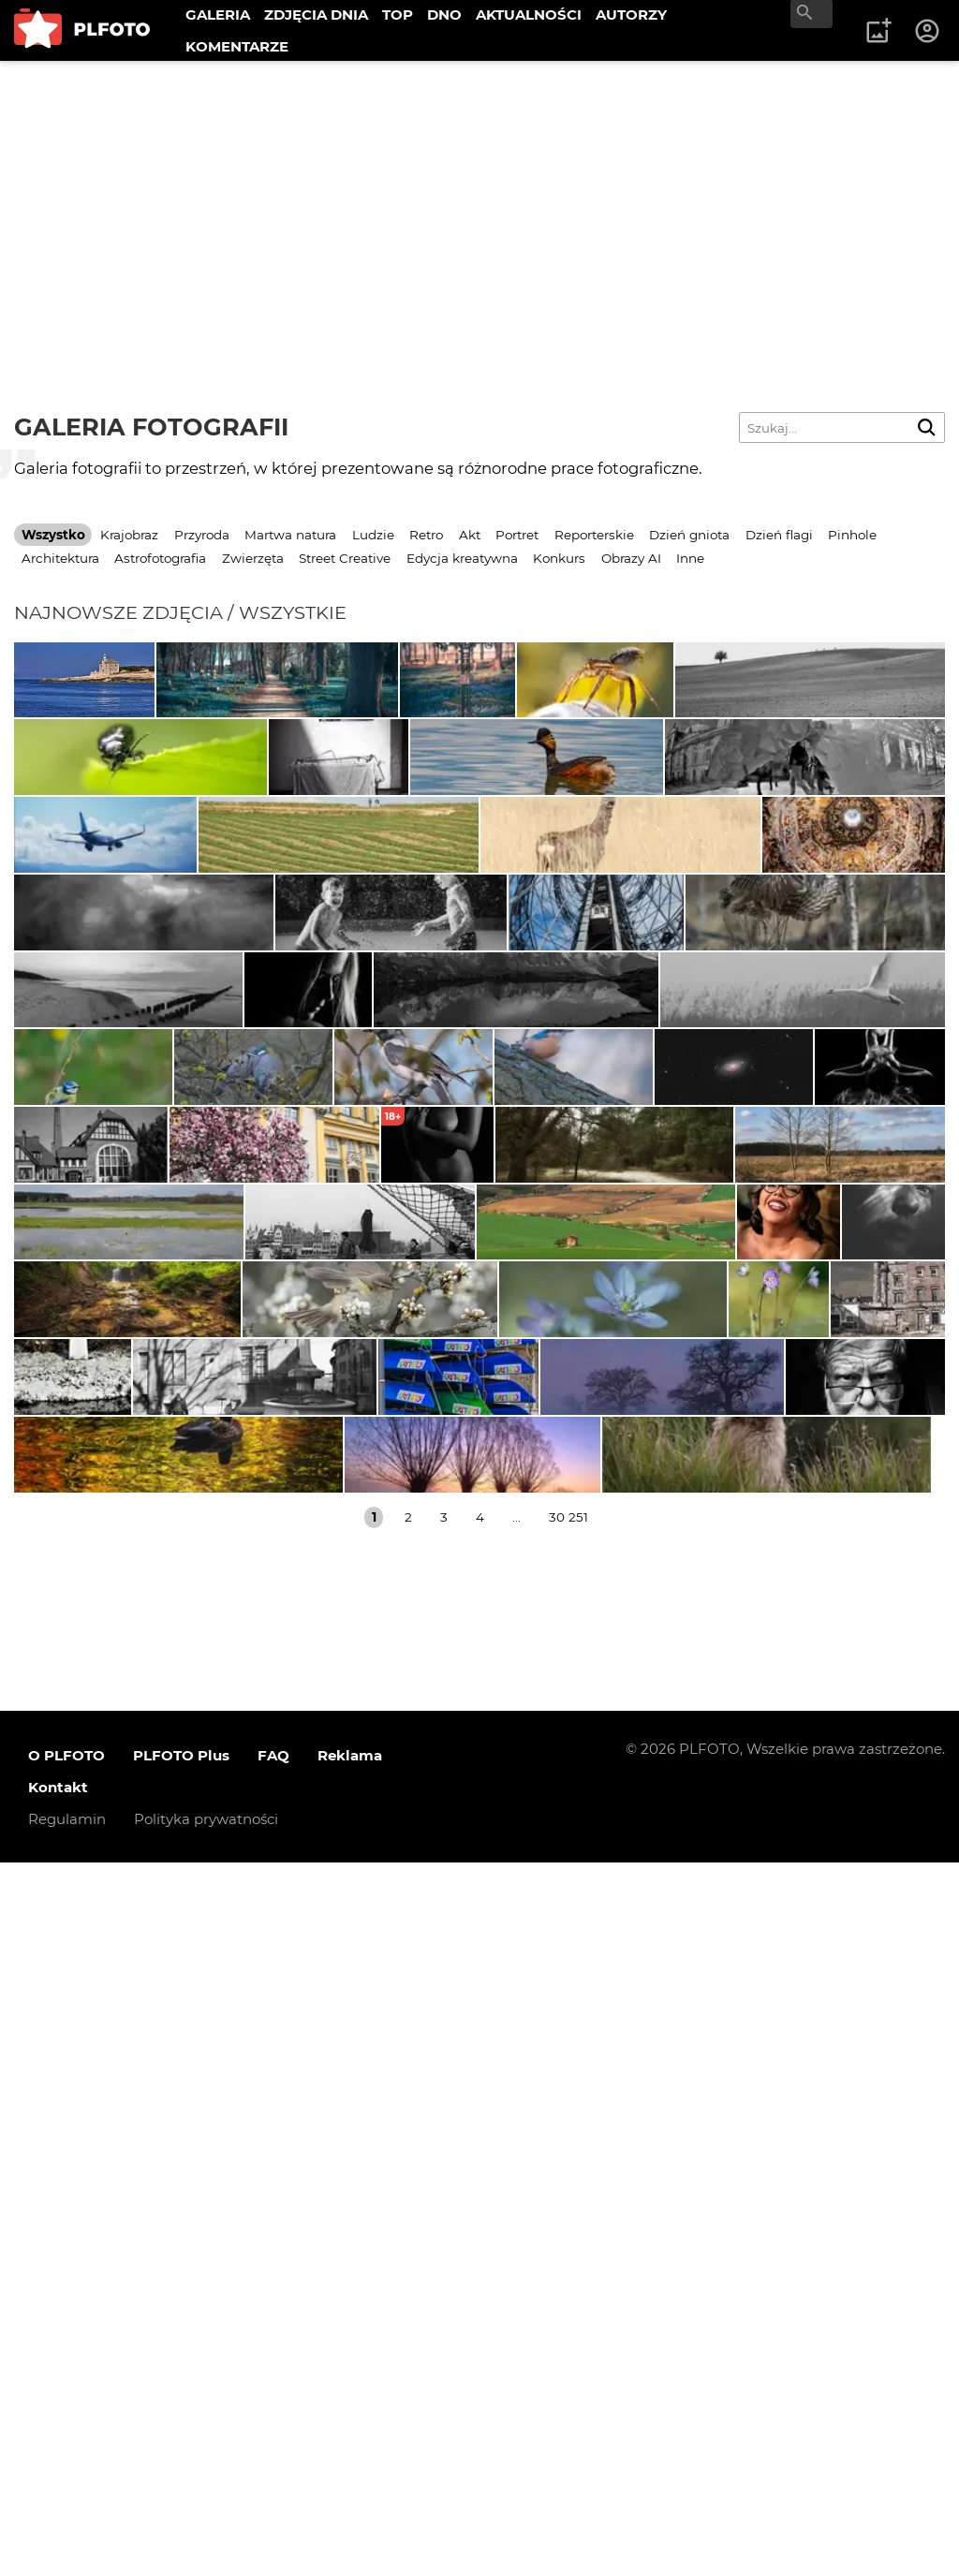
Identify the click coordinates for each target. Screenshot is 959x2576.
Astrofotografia (160, 558)
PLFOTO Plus (181, 2469)
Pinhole (852, 534)
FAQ (273, 2469)
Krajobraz (129, 534)
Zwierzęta (253, 558)
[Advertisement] (479, 201)
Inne (690, 558)
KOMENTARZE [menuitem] (236, 46)
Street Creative (345, 558)
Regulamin (67, 2532)
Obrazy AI (631, 558)
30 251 (568, 2230)
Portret (517, 534)
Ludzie (373, 534)
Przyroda (201, 534)
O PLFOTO (66, 2469)
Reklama (349, 2469)
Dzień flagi (779, 534)
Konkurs (559, 558)
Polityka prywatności (206, 2532)
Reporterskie (594, 534)
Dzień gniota (689, 534)
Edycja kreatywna (462, 558)
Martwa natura (290, 534)
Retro (426, 534)
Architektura (60, 558)
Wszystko (53, 534)
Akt (469, 534)
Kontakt (58, 2501)
